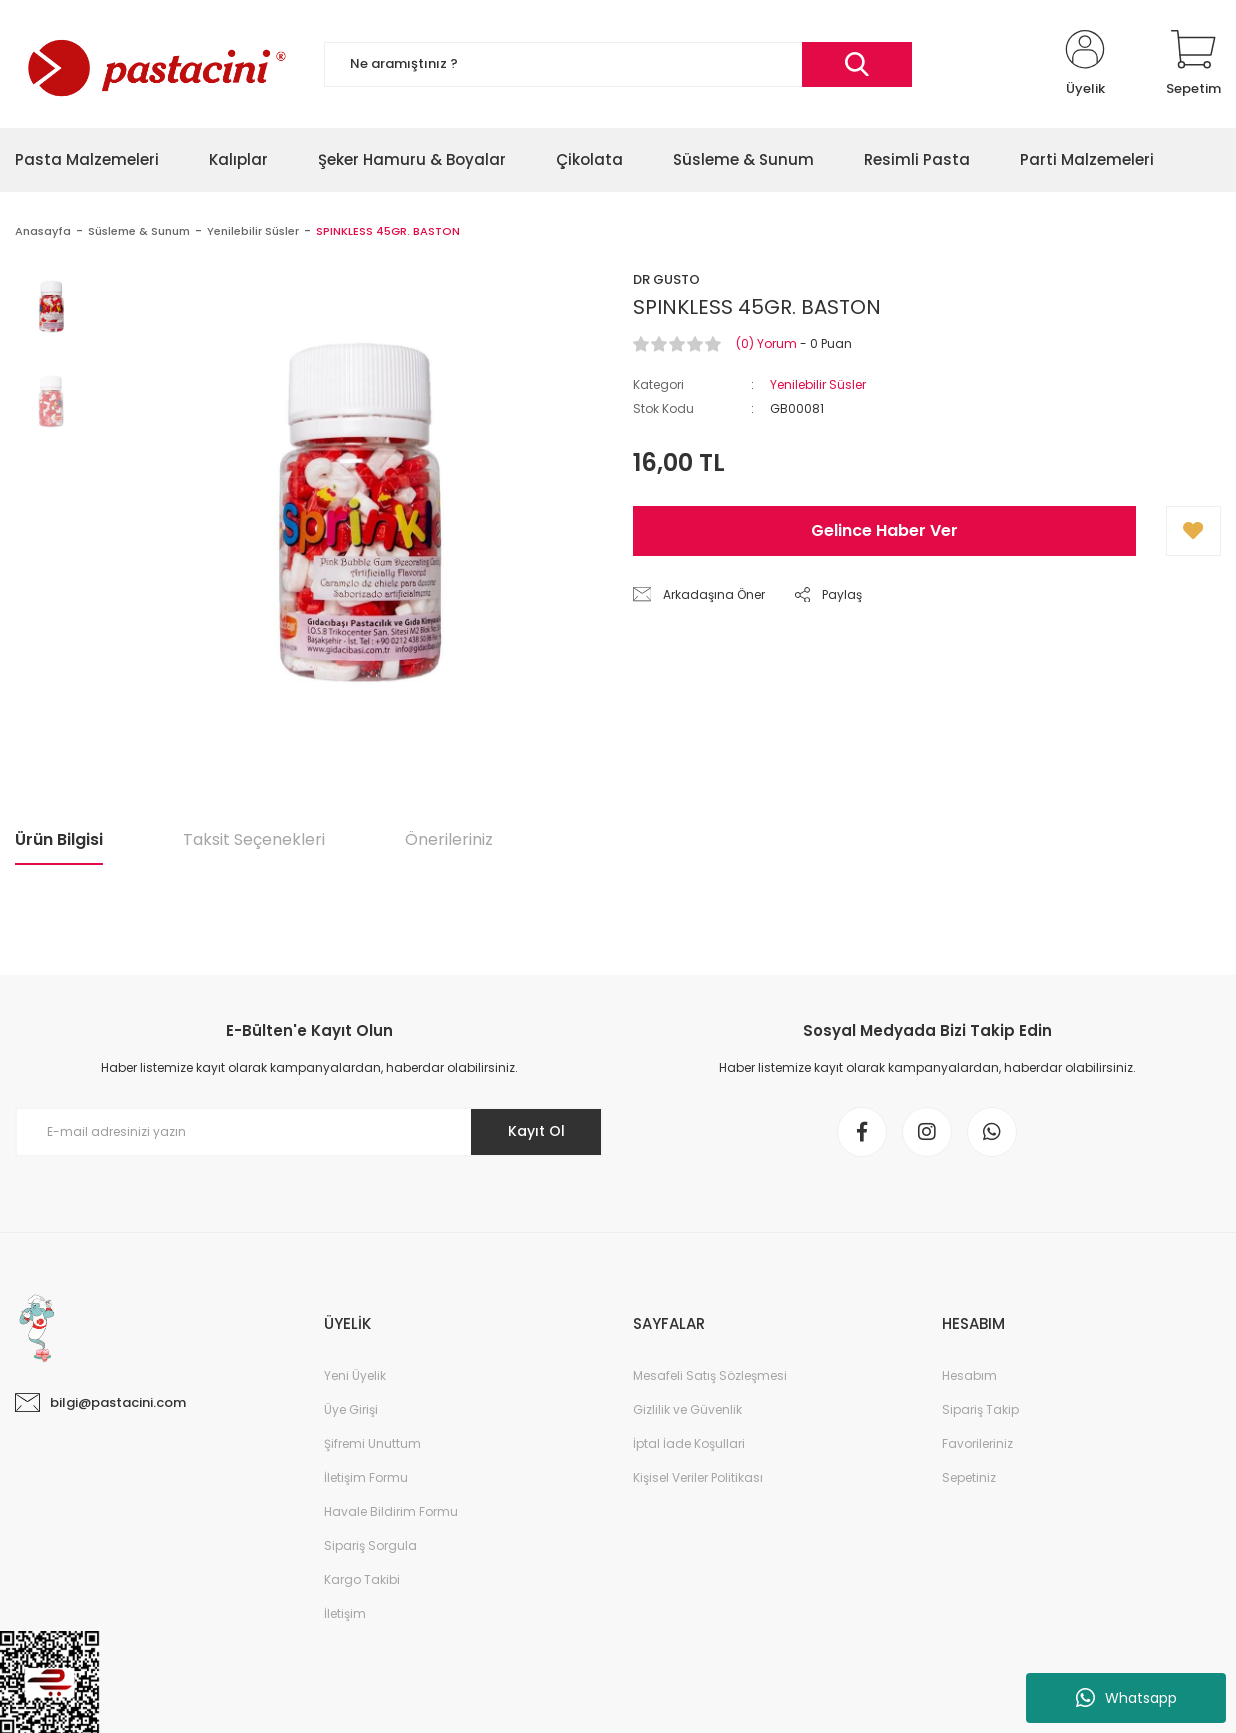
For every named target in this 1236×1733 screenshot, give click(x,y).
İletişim (345, 1613)
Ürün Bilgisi (59, 839)
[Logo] (154, 64)
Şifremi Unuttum (372, 1443)
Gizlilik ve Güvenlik (687, 1409)
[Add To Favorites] (1193, 531)
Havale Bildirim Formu (391, 1511)
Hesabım (969, 1375)
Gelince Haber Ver (884, 530)
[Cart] (1193, 64)
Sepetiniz (969, 1477)
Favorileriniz (977, 1443)
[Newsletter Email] (309, 1132)
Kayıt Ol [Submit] (536, 1131)
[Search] (618, 64)
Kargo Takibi (362, 1579)
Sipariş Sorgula (370, 1545)
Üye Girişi (351, 1409)
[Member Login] (1085, 64)
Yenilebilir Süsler (818, 384)
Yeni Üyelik (355, 1375)
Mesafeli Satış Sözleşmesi (710, 1375)
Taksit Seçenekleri (254, 839)
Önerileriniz (449, 839)
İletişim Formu (366, 1477)
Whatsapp (1126, 1698)
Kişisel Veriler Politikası (698, 1477)
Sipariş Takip (980, 1409)
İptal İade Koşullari (689, 1443)
